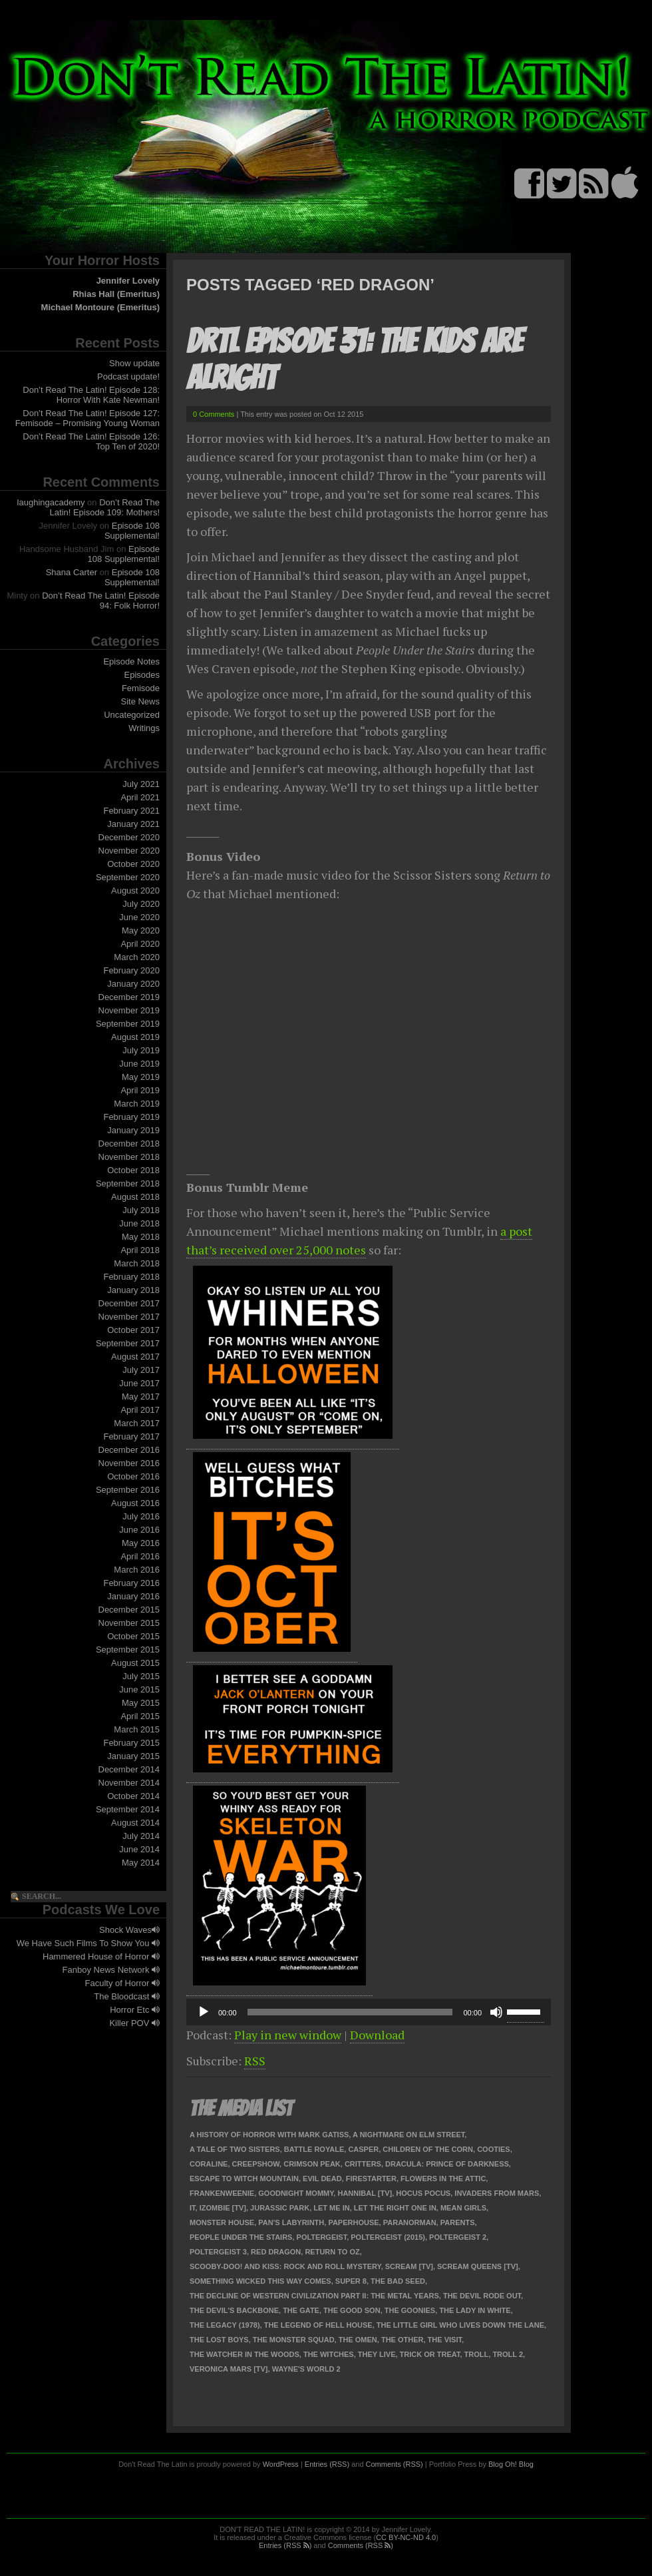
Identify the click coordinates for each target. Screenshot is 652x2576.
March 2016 (137, 1570)
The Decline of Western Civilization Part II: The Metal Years (314, 2296)
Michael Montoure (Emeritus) (100, 307)
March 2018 (137, 1263)
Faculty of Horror (122, 1983)
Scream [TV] (409, 2266)
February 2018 (131, 1277)
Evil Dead (322, 2179)
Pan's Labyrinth (291, 2222)
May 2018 (141, 1237)
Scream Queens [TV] (477, 2266)
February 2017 (131, 1436)
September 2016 (128, 1490)
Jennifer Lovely (128, 281)
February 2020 (131, 970)
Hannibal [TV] (364, 2193)
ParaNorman (409, 2222)
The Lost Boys (219, 2340)
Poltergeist (322, 2237)
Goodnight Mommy (295, 2193)
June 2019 (139, 1064)
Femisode (141, 688)
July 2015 (141, 1676)
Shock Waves (129, 1930)
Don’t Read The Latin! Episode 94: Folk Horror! (101, 601)
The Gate (301, 2310)
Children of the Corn (428, 2149)
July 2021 (141, 784)
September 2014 (128, 1809)
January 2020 (133, 984)
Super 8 (351, 2281)
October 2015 (133, 1636)
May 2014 (141, 1863)
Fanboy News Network (111, 1970)
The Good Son (352, 2310)
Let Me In (331, 2208)
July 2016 (141, 1516)
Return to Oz (332, 2252)
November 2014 (129, 1783)
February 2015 (131, 1743)
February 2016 (131, 1583)
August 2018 (135, 1197)
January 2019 (133, 1130)
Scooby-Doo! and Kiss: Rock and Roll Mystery (285, 2266)
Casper (363, 2149)
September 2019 (128, 1024)
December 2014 (129, 1769)
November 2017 (129, 1317)
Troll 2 (507, 2354)
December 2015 (129, 1610)
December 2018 (129, 1144)
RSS (254, 2061)
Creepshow (256, 2164)
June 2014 (139, 1849)
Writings (144, 728)
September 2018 (128, 1183)
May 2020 (141, 930)
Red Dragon (276, 2252)
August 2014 (135, 1823)
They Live (377, 2354)
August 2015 (135, 1663)
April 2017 (140, 1410)
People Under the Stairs (241, 2237)
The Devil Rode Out (482, 2296)
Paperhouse (353, 2222)
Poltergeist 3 (218, 2252)
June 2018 (139, 1223)
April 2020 (140, 944)
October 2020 (133, 864)
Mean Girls (463, 2208)
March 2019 (137, 1104)
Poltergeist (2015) (388, 2237)
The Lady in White (474, 2310)
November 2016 (129, 1463)
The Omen (358, 2340)
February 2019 (131, 1117)
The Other (402, 2340)
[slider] (350, 2012)
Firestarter (371, 2179)
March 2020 (137, 957)
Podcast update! (128, 377)
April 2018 (140, 1250)
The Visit (445, 2340)
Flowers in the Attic (443, 2179)
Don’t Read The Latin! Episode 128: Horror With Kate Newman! (91, 395)
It (193, 2208)
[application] (368, 2012)
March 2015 (137, 1729)
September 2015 (128, 1650)
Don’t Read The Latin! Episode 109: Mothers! (105, 507)
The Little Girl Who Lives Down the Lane (460, 2325)
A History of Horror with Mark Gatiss (269, 2135)
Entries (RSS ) (285, 2545)
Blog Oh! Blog (511, 2464)
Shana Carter (71, 572)
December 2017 (129, 1303)
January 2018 (133, 1290)
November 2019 (129, 1010)
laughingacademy (51, 502)
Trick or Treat (430, 2354)
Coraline (209, 2164)
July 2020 (141, 904)
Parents (457, 2222)
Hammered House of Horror (101, 1956)
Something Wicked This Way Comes (260, 2281)
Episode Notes (131, 661)
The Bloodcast (127, 1996)
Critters (363, 2164)
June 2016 (139, 1530)
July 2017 (141, 1370)
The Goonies (410, 2310)
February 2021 (131, 811)
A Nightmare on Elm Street (408, 2135)
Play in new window (287, 2035)
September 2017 (128, 1343)
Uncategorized (132, 715)
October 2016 (133, 1476)
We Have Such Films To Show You (88, 1943)
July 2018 (141, 1210)
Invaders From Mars (496, 2193)
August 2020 (135, 891)
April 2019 (140, 1090)
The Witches (328, 2354)
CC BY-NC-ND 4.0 (406, 2537)
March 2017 (137, 1423)
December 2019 (129, 997)
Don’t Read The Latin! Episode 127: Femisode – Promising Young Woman (87, 418)
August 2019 (135, 1037)
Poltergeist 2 (457, 2237)
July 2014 (141, 1836)
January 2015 (133, 1756)
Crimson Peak (312, 2164)
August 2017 (135, 1357)
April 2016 (140, 1556)
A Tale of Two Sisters (235, 2149)
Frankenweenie (222, 2193)
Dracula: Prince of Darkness (447, 2164)
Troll (476, 2354)
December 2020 (129, 837)
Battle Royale (314, 2149)
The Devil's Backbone (234, 2310)
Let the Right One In (395, 2208)
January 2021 (133, 824)
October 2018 (133, 1170)
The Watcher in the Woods (244, 2354)
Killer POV (134, 2023)
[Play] (203, 2012)
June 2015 (139, 1689)
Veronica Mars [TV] (229, 2369)
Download (377, 2035)
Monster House (222, 2222)
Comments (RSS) (394, 2464)
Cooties (493, 2149)
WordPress (281, 2464)
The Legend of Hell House (318, 2325)
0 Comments (213, 414)
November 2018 (129, 1157)
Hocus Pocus (423, 2193)
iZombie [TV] (223, 2208)
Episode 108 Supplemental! (132, 531)
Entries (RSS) (327, 2464)
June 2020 (139, 917)
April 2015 (140, 1716)
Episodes (142, 675)
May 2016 (141, 1543)
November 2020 (129, 851)
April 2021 (140, 797)
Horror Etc (135, 2010)
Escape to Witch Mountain (244, 2179)
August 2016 (135, 1503)
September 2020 (128, 877)
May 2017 (141, 1397)
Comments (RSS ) (360, 2545)
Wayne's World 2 (306, 2369)
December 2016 (129, 1450)
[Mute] (496, 2012)
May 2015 (141, 1703)
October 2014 (133, 1796)
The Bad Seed (398, 2281)
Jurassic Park (279, 2208)
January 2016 (133, 1596)
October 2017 (133, 1330)
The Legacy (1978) (225, 2325)
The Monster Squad (294, 2340)
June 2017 (139, 1383)
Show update (134, 363)
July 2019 (141, 1050)
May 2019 (141, 1077)
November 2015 (129, 1623)
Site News (140, 701)
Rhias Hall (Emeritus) (116, 294)
